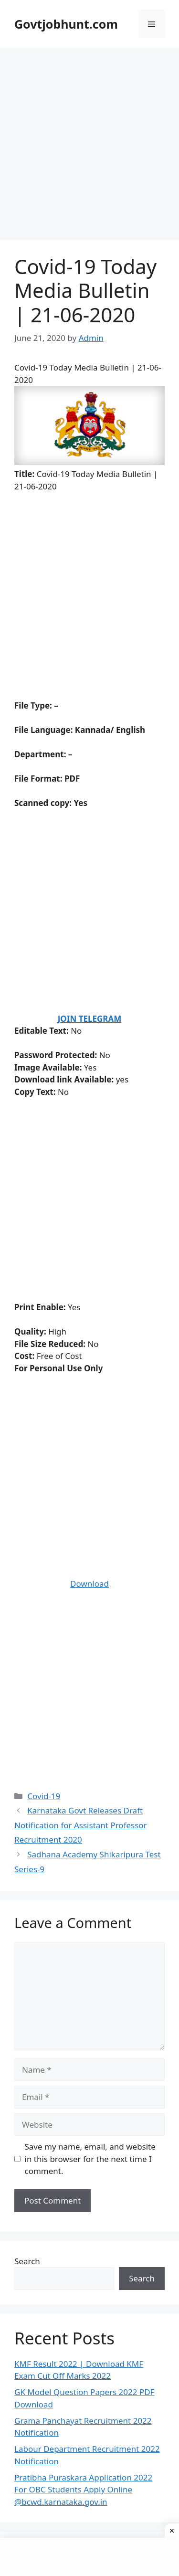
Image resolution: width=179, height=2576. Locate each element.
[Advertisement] (89, 146)
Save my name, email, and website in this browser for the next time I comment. (90, 2158)
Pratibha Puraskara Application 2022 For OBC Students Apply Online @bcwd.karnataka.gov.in (83, 2489)
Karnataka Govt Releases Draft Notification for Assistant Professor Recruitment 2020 (80, 1825)
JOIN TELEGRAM (90, 1018)
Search (27, 2261)
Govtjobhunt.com (66, 24)
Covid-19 (43, 1796)
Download (89, 1583)
